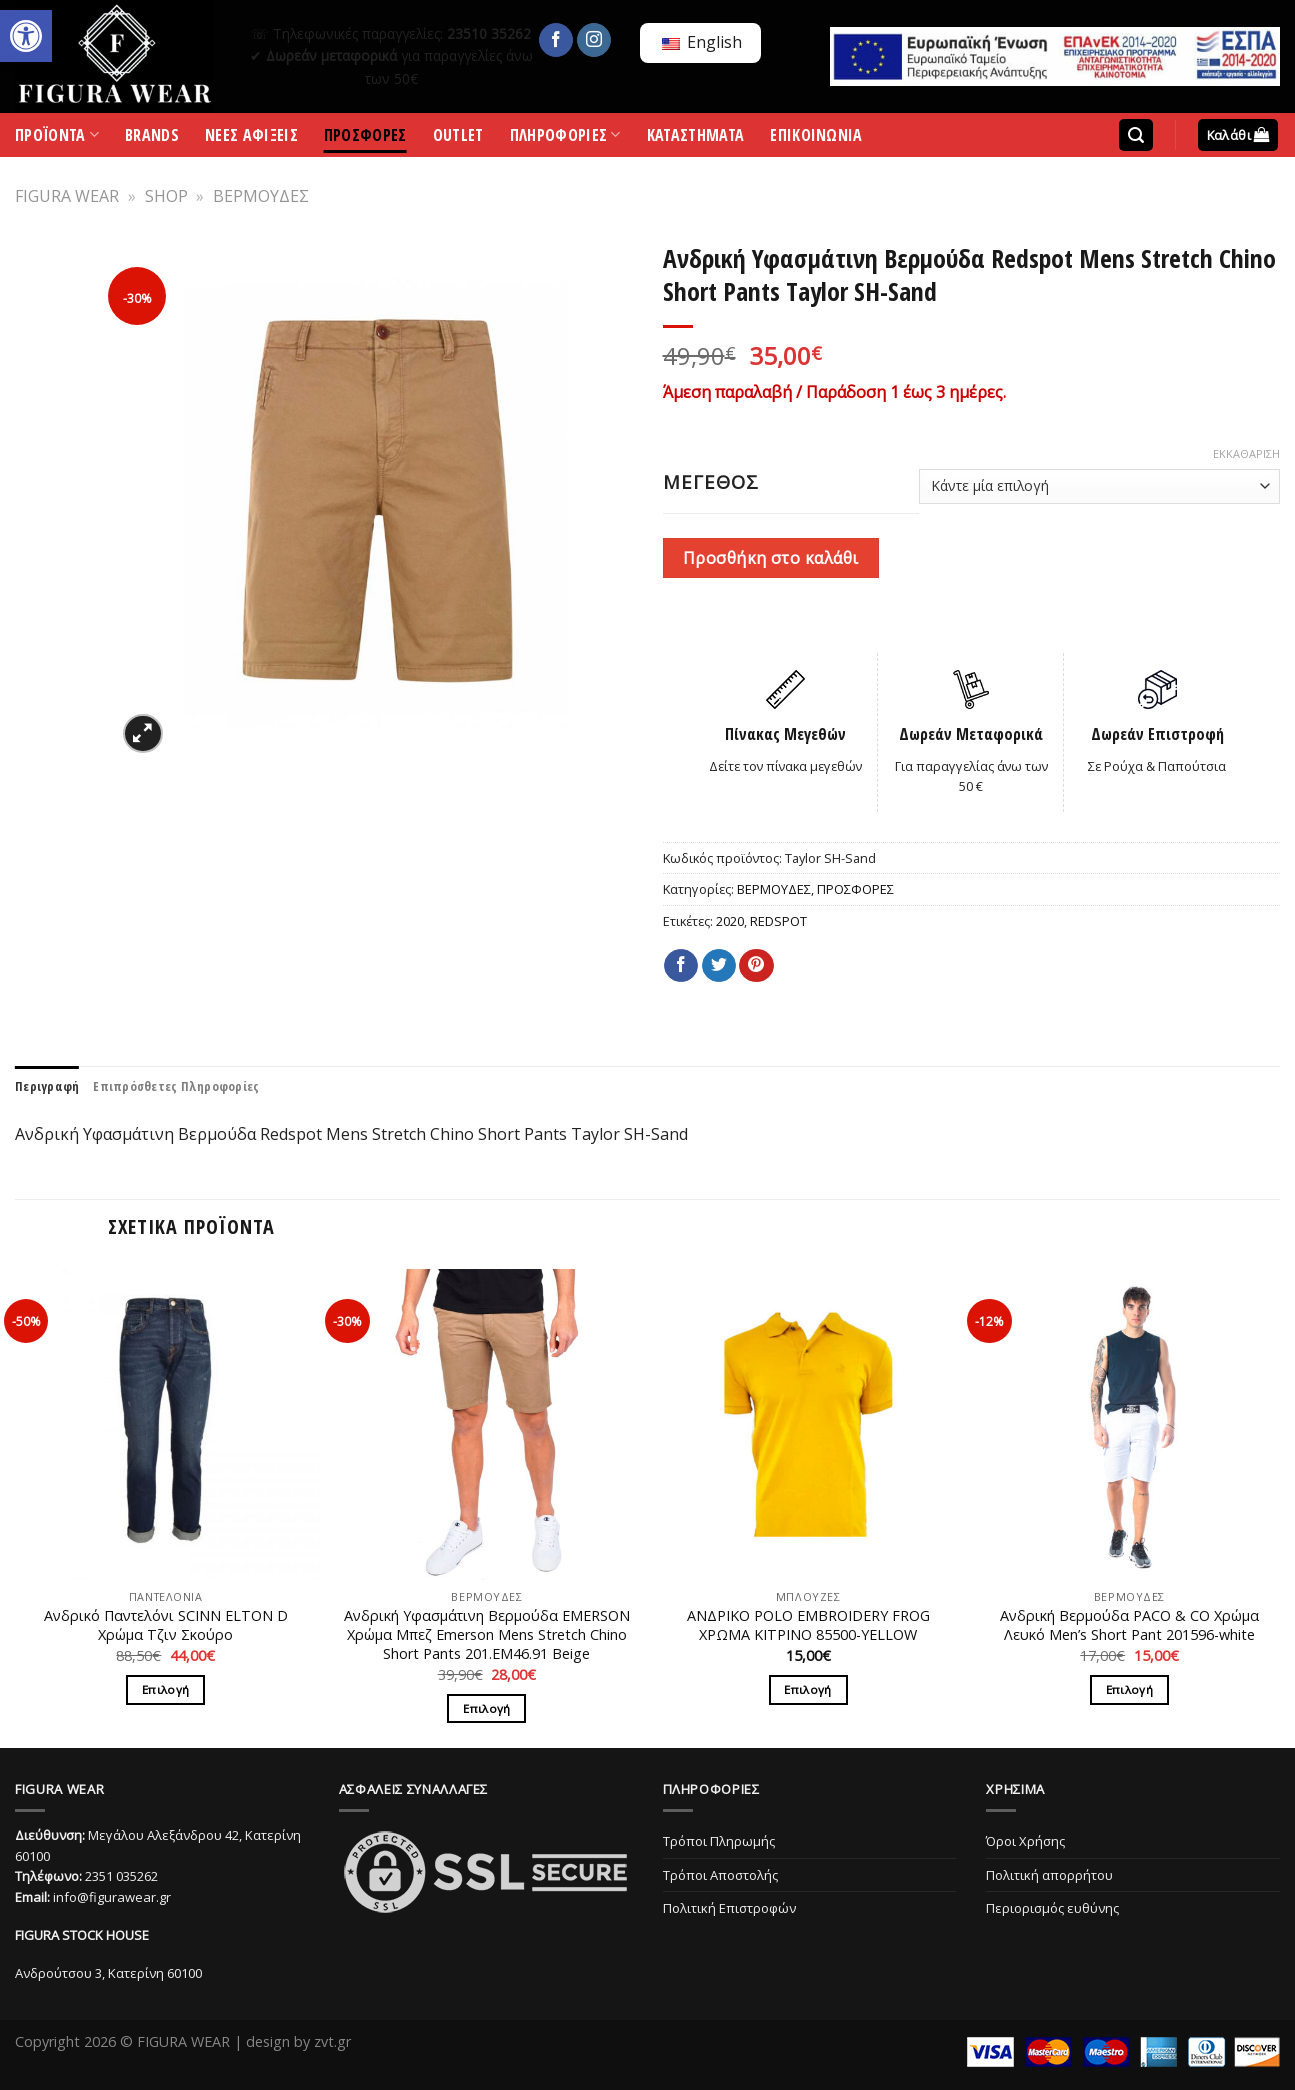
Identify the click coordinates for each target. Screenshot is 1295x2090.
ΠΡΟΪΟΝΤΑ (57, 139)
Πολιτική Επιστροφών (729, 1908)
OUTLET (458, 138)
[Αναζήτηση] (1136, 135)
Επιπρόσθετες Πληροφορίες (176, 1086)
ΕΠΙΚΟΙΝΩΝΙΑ (816, 138)
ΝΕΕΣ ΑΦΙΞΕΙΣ (251, 138)
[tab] (47, 1086)
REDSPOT (778, 921)
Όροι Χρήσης (1025, 1841)
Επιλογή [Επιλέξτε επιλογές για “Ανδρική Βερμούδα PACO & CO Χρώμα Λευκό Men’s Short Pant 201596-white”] (1129, 1689)
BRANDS (152, 138)
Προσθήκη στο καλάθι (771, 558)
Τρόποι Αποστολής (720, 1875)
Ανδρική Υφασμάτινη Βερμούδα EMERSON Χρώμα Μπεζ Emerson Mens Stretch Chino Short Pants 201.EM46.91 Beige (487, 1634)
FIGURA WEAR (67, 196)
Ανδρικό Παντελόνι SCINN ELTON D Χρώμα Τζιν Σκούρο (166, 1625)
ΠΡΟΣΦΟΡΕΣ (365, 138)
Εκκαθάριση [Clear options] (1246, 454)
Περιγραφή (47, 1086)
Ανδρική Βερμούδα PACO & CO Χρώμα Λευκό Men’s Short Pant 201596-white (1129, 1625)
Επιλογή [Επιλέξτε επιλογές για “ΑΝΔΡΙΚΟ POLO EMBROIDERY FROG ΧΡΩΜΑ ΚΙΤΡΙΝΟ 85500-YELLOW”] (807, 1689)
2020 (730, 921)
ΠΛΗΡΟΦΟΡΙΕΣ (565, 139)
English (702, 42)
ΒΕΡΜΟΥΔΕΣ (261, 196)
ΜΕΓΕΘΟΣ (711, 482)
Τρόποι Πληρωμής (719, 1841)
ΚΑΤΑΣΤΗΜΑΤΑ (696, 138)
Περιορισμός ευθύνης (1052, 1908)
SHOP (166, 196)
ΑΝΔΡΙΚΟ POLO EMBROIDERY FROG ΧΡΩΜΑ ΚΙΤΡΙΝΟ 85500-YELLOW (808, 1625)
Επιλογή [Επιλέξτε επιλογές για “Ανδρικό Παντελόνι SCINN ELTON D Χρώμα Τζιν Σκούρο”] (165, 1689)
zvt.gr (332, 2041)
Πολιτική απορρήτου (1049, 1875)
